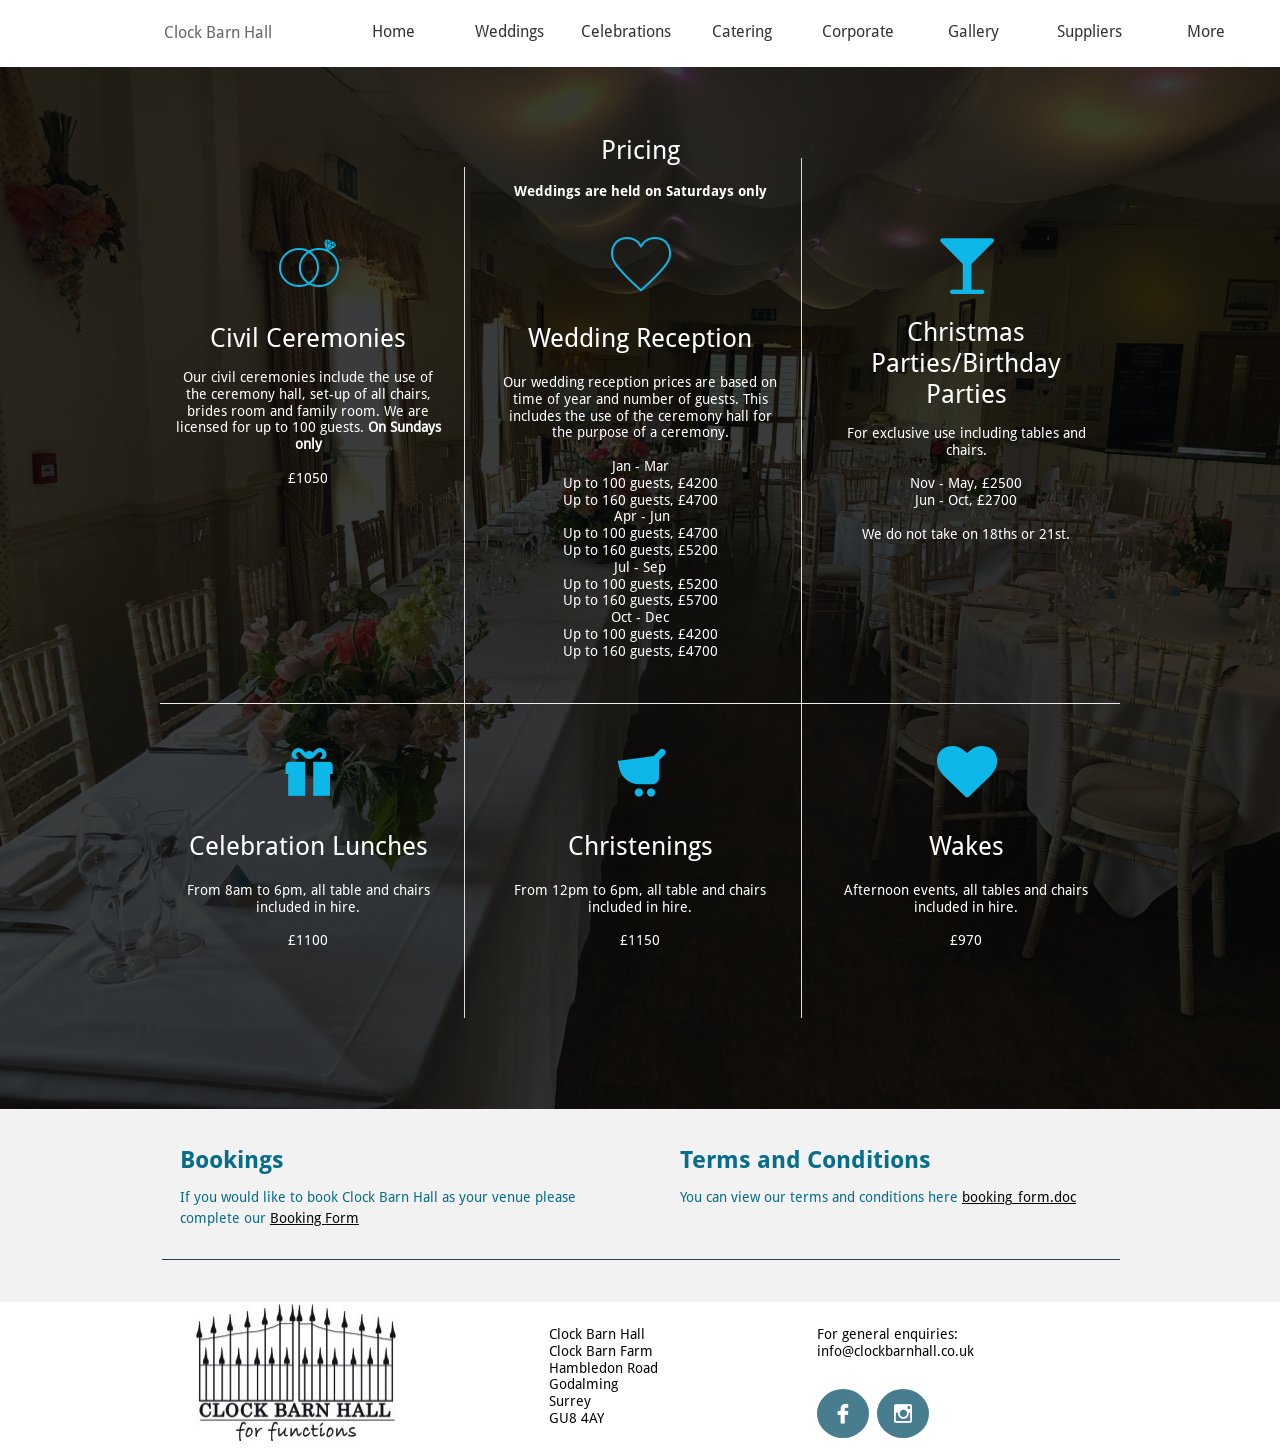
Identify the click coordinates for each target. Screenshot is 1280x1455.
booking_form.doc (1019, 1197)
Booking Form (314, 1218)
